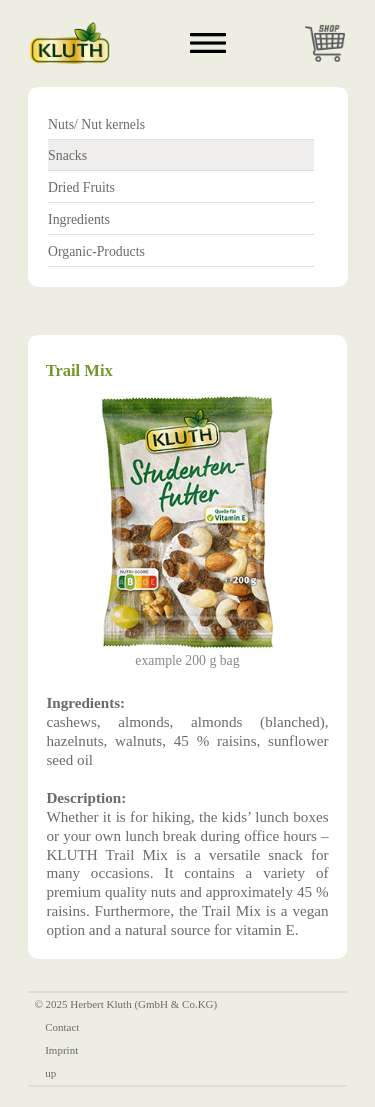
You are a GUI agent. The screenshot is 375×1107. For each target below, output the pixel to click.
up (50, 1073)
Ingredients (79, 219)
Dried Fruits (81, 187)
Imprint (61, 1050)
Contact (62, 1027)
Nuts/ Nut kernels (96, 124)
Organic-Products (96, 251)
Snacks (67, 155)
